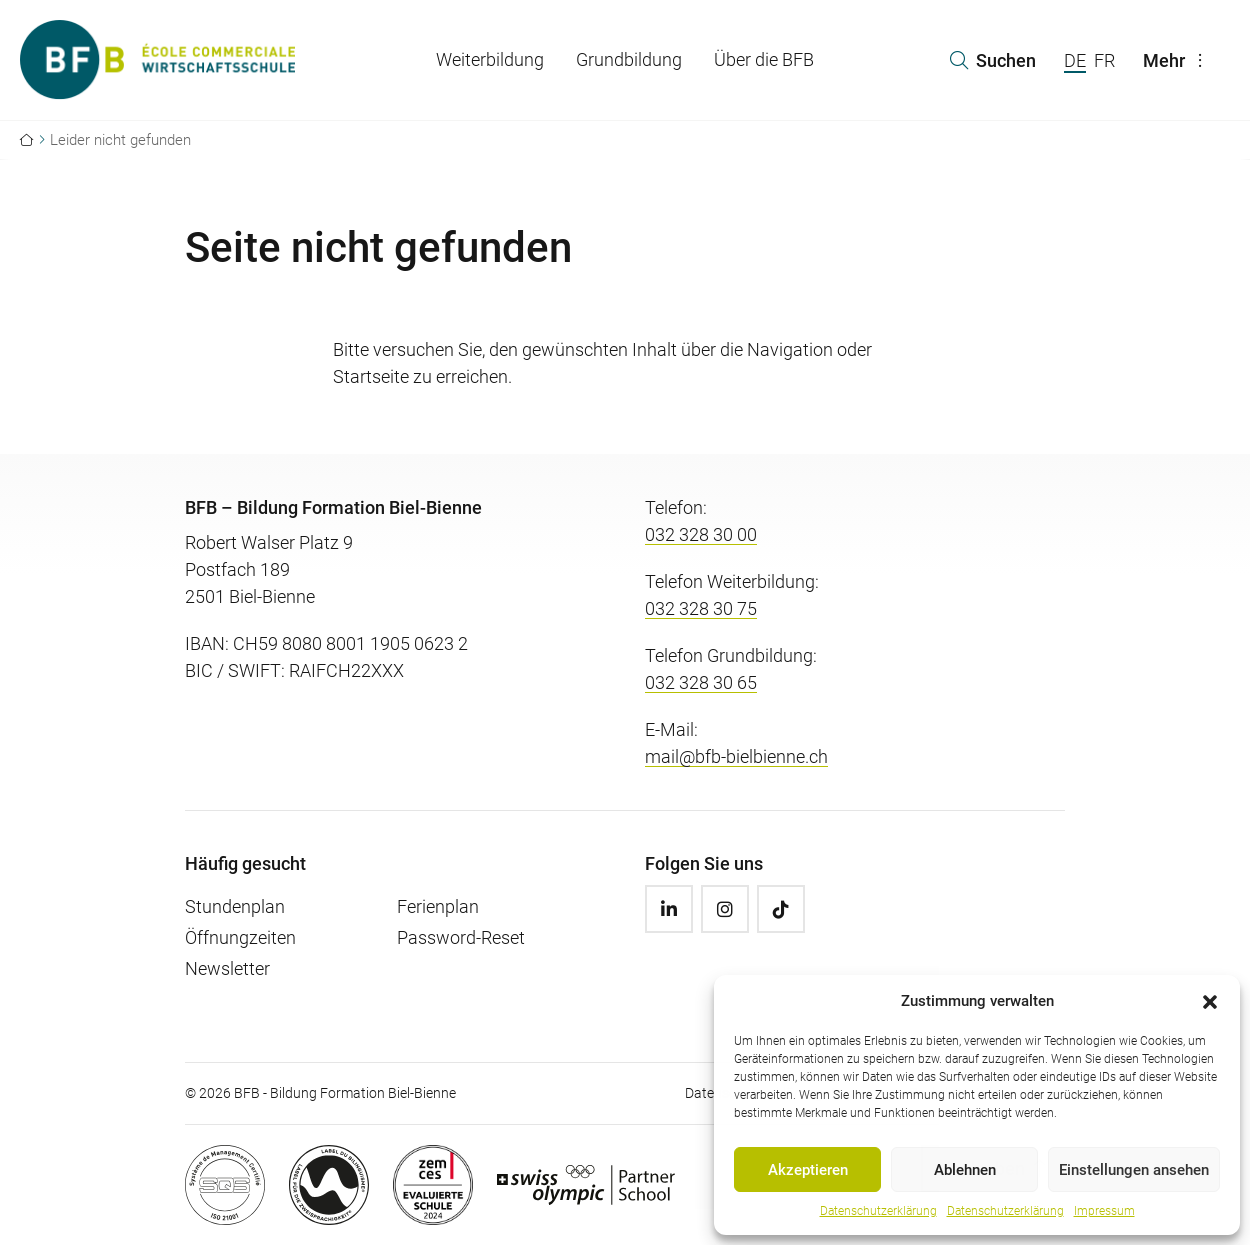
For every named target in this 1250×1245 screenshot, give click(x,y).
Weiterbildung (490, 59)
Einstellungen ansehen (1134, 1170)
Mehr (1178, 60)
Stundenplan (235, 906)
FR (1104, 60)
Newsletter (227, 968)
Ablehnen (965, 1170)
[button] (1210, 1001)
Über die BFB (764, 59)
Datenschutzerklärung (878, 1211)
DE (1075, 60)
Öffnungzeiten (240, 937)
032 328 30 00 (701, 534)
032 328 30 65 (701, 682)
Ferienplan (438, 906)
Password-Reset (461, 937)
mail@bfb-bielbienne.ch (736, 756)
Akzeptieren (808, 1170)
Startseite (371, 376)
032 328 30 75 (701, 608)
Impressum (1104, 1211)
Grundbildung (629, 59)
